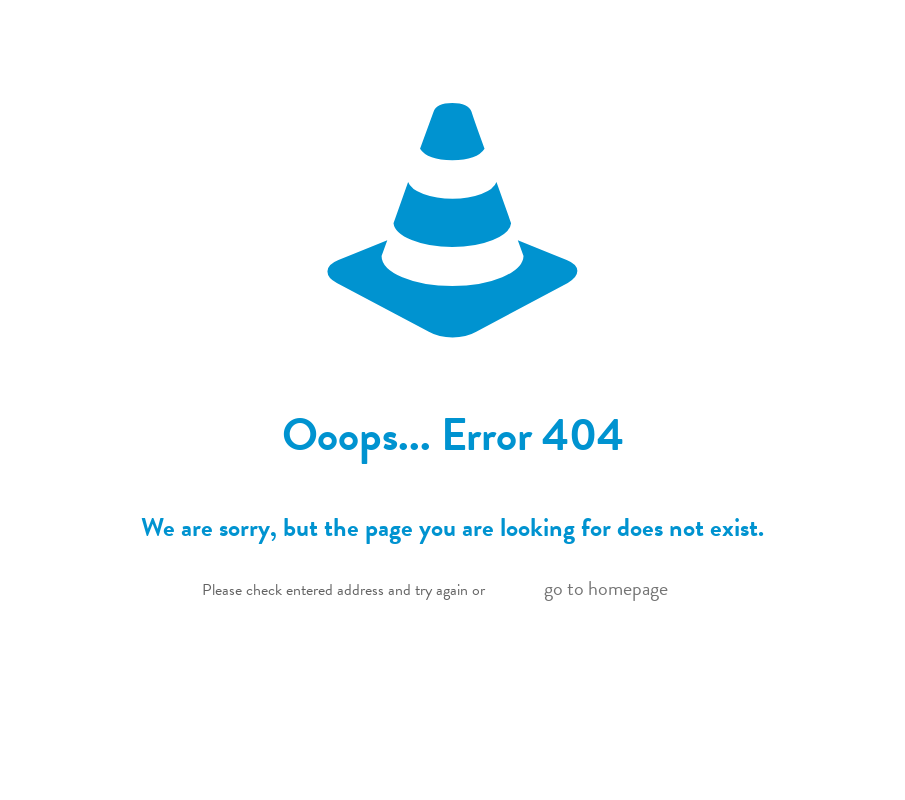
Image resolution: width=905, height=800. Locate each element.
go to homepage (606, 588)
